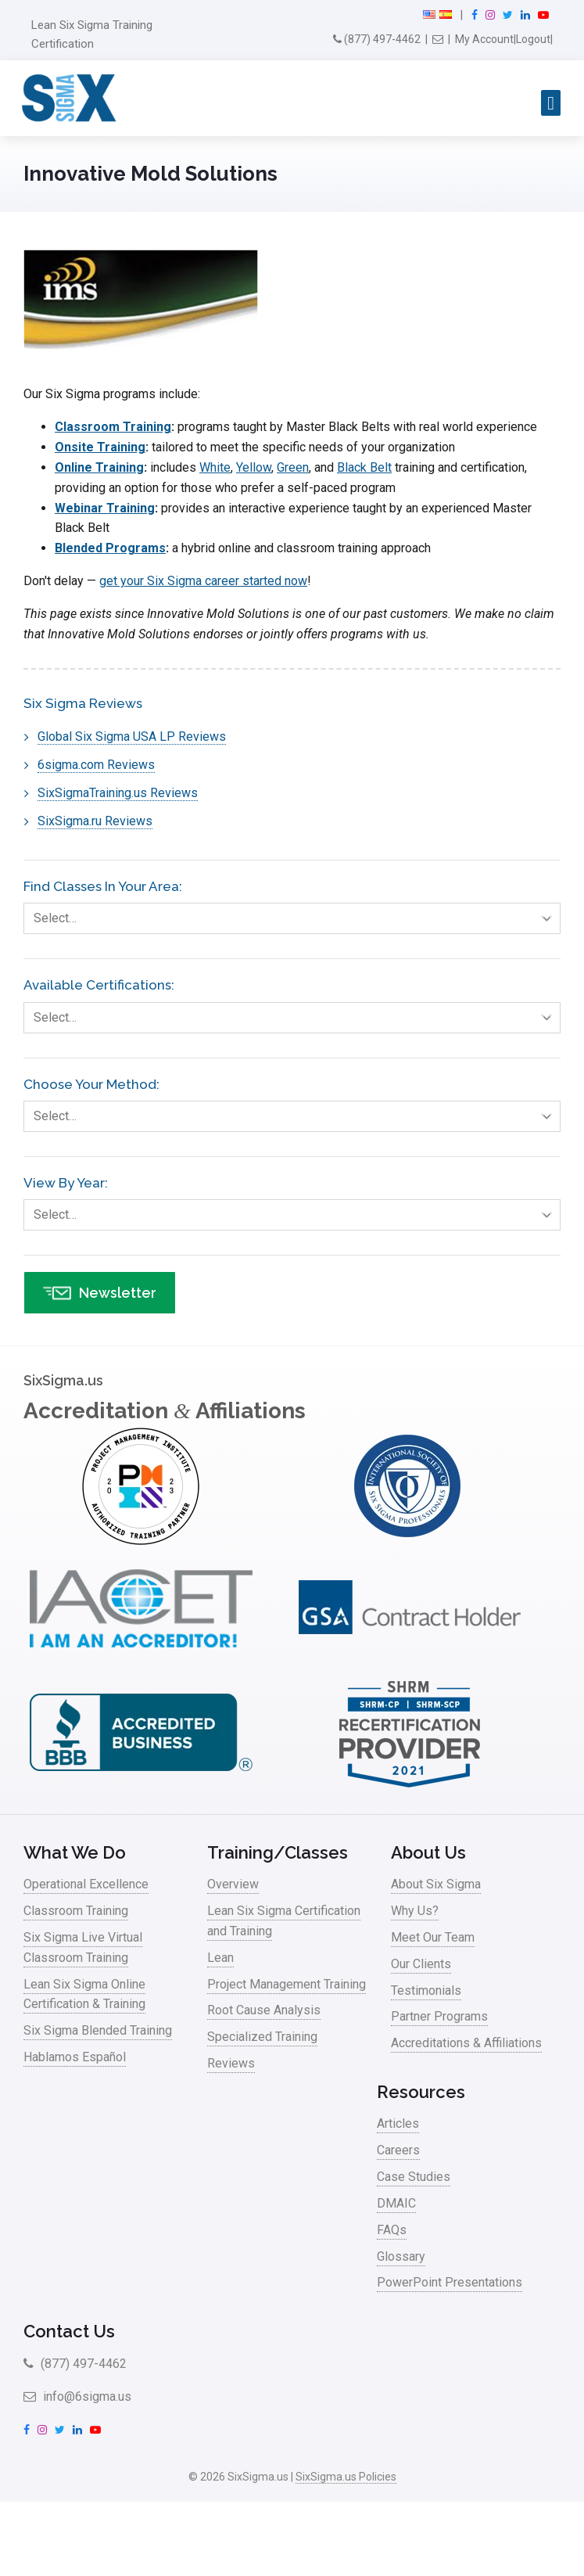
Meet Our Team (433, 1937)
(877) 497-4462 (377, 39)
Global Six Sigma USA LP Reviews (132, 736)
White (215, 467)
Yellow (253, 467)
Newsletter (99, 1292)
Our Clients (421, 1963)
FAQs (392, 2229)
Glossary (401, 2256)
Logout (533, 39)
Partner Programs (439, 2016)
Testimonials (426, 1990)
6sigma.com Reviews (96, 764)
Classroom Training (113, 426)
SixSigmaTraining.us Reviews (118, 792)
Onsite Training (100, 447)
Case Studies (413, 2176)
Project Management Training (286, 1984)
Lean (220, 1957)
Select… (297, 918)
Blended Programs (110, 548)
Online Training (99, 467)
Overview (233, 1884)
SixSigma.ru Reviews (95, 821)
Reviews (231, 2063)
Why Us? (415, 1910)
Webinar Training (105, 508)
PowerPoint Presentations (449, 2282)
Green (293, 467)
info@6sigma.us (77, 2396)
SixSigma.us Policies (346, 2476)
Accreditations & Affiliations (466, 2042)
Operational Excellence (86, 1884)
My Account (484, 39)
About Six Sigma (436, 1884)
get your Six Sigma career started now (203, 580)
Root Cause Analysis (264, 2010)
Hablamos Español (74, 2057)
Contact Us (69, 2331)
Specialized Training (262, 2036)
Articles (398, 2123)
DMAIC (396, 2203)
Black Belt (364, 467)
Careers (398, 2150)
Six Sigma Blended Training (97, 2030)
